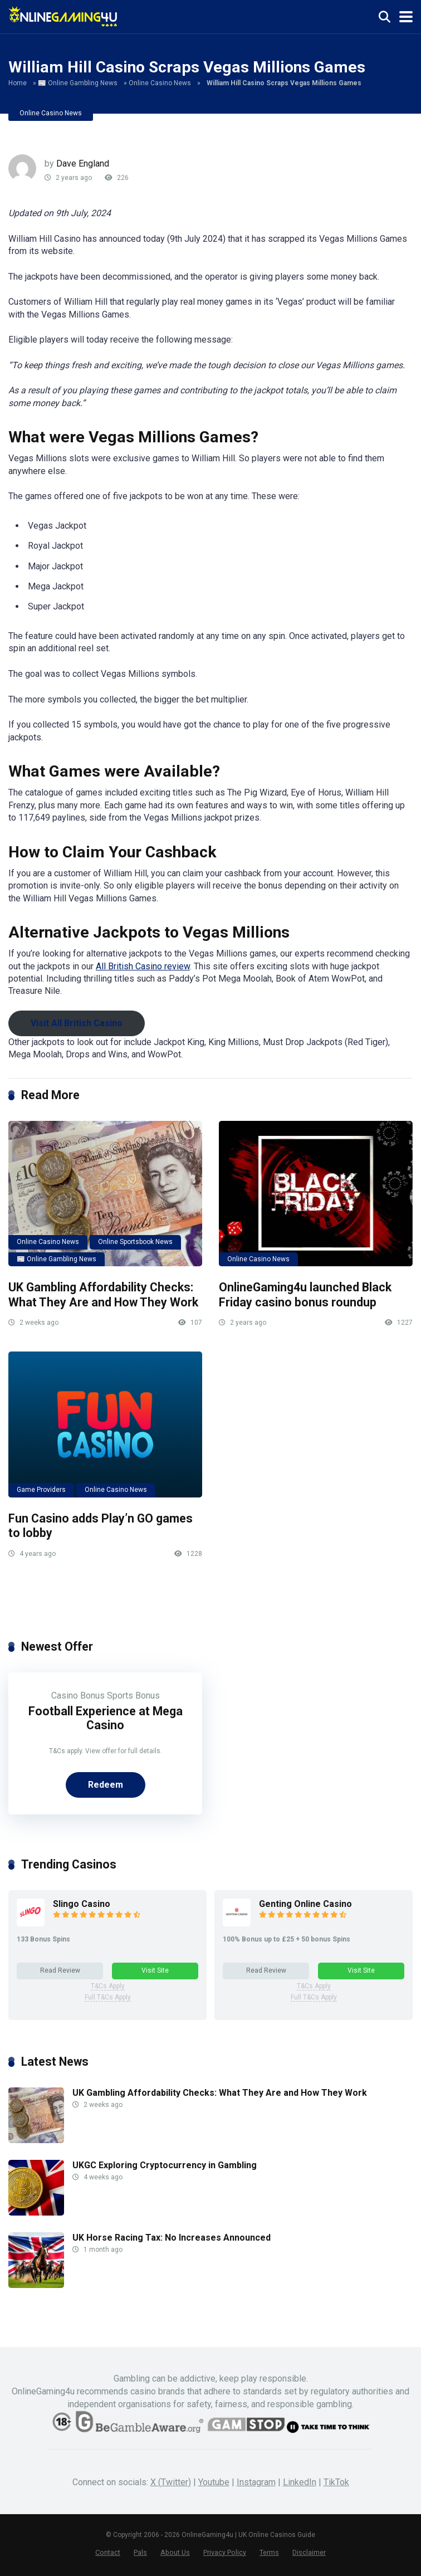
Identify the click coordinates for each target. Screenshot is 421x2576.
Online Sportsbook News (135, 1242)
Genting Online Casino (305, 1904)
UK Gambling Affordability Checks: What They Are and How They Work (103, 1294)
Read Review (60, 1970)
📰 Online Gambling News (78, 83)
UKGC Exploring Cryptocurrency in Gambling (164, 2165)
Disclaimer (309, 2552)
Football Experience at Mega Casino (105, 1718)
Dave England (82, 163)
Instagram (256, 2482)
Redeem (105, 1784)
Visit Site (155, 1970)
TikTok (336, 2482)
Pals (140, 2552)
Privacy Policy (224, 2552)
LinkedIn (299, 2482)
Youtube (213, 2482)
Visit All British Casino (77, 1023)
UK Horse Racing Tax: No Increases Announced (171, 2237)
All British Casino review (143, 966)
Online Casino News (160, 83)
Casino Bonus (78, 1695)
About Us (175, 2552)
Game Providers (41, 1490)
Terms (269, 2552)
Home (17, 83)
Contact (107, 2552)
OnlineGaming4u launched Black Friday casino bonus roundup (305, 1294)
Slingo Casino (81, 1904)
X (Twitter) (170, 2482)
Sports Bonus (133, 1695)
